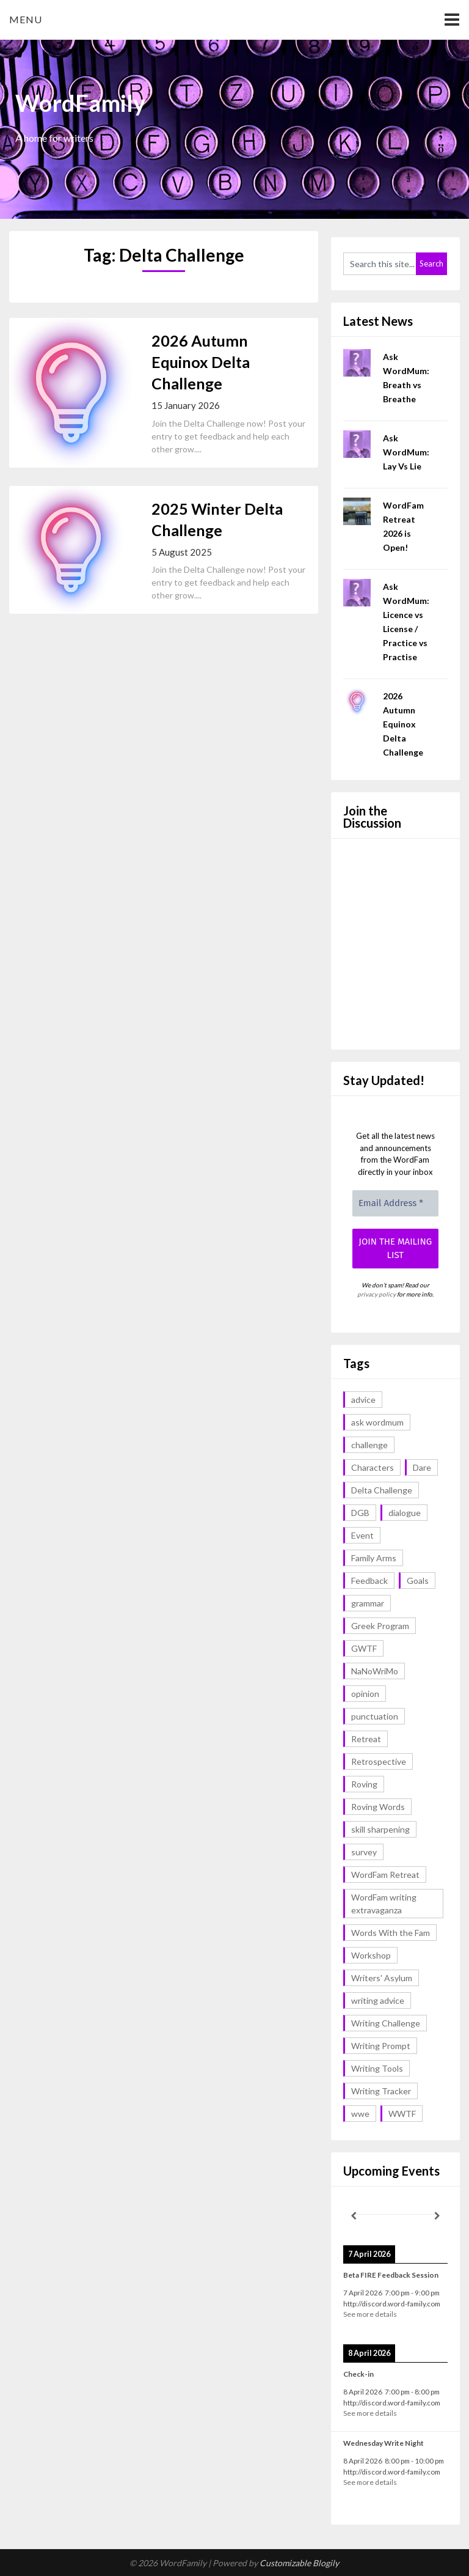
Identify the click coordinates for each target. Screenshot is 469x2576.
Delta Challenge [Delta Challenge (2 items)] (381, 1490)
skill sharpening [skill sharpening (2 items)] (380, 1829)
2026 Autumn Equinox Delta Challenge (200, 361)
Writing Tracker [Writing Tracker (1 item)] (381, 2091)
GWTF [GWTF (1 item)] (364, 1648)
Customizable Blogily (299, 2563)
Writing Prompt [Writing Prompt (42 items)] (380, 2046)
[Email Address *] (395, 1203)
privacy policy (376, 1294)
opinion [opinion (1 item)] (365, 1693)
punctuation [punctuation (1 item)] (374, 1716)
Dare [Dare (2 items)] (422, 1467)
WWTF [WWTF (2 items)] (402, 2113)
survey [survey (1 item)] (364, 1852)
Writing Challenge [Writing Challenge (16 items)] (385, 2023)
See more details (370, 2314)
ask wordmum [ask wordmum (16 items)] (377, 1422)
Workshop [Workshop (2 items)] (371, 1955)
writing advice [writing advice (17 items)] (377, 2000)
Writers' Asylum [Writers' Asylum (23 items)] (381, 1978)
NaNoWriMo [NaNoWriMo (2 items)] (374, 1671)
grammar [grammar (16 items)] (367, 1603)
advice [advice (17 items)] (363, 1399)
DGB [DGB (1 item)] (360, 1512)
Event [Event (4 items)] (362, 1535)
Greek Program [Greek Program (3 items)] (380, 1626)
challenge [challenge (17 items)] (369, 1445)
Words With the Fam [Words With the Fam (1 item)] (390, 1932)
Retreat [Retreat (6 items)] (366, 1739)
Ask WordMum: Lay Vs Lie (406, 452)
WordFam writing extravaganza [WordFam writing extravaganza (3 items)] (383, 1903)
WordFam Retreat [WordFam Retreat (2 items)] (385, 1874)
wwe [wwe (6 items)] (360, 2113)
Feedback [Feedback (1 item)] (369, 1580)
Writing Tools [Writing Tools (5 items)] (377, 2068)
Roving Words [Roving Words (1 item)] (378, 1806)
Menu (25, 19)
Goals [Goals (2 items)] (418, 1580)
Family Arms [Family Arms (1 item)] (373, 1558)
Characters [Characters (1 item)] (372, 1467)
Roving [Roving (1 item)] (364, 1784)
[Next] (436, 2216)
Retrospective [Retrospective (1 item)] (378, 1761)
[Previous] (353, 2216)
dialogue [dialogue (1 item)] (404, 1512)
